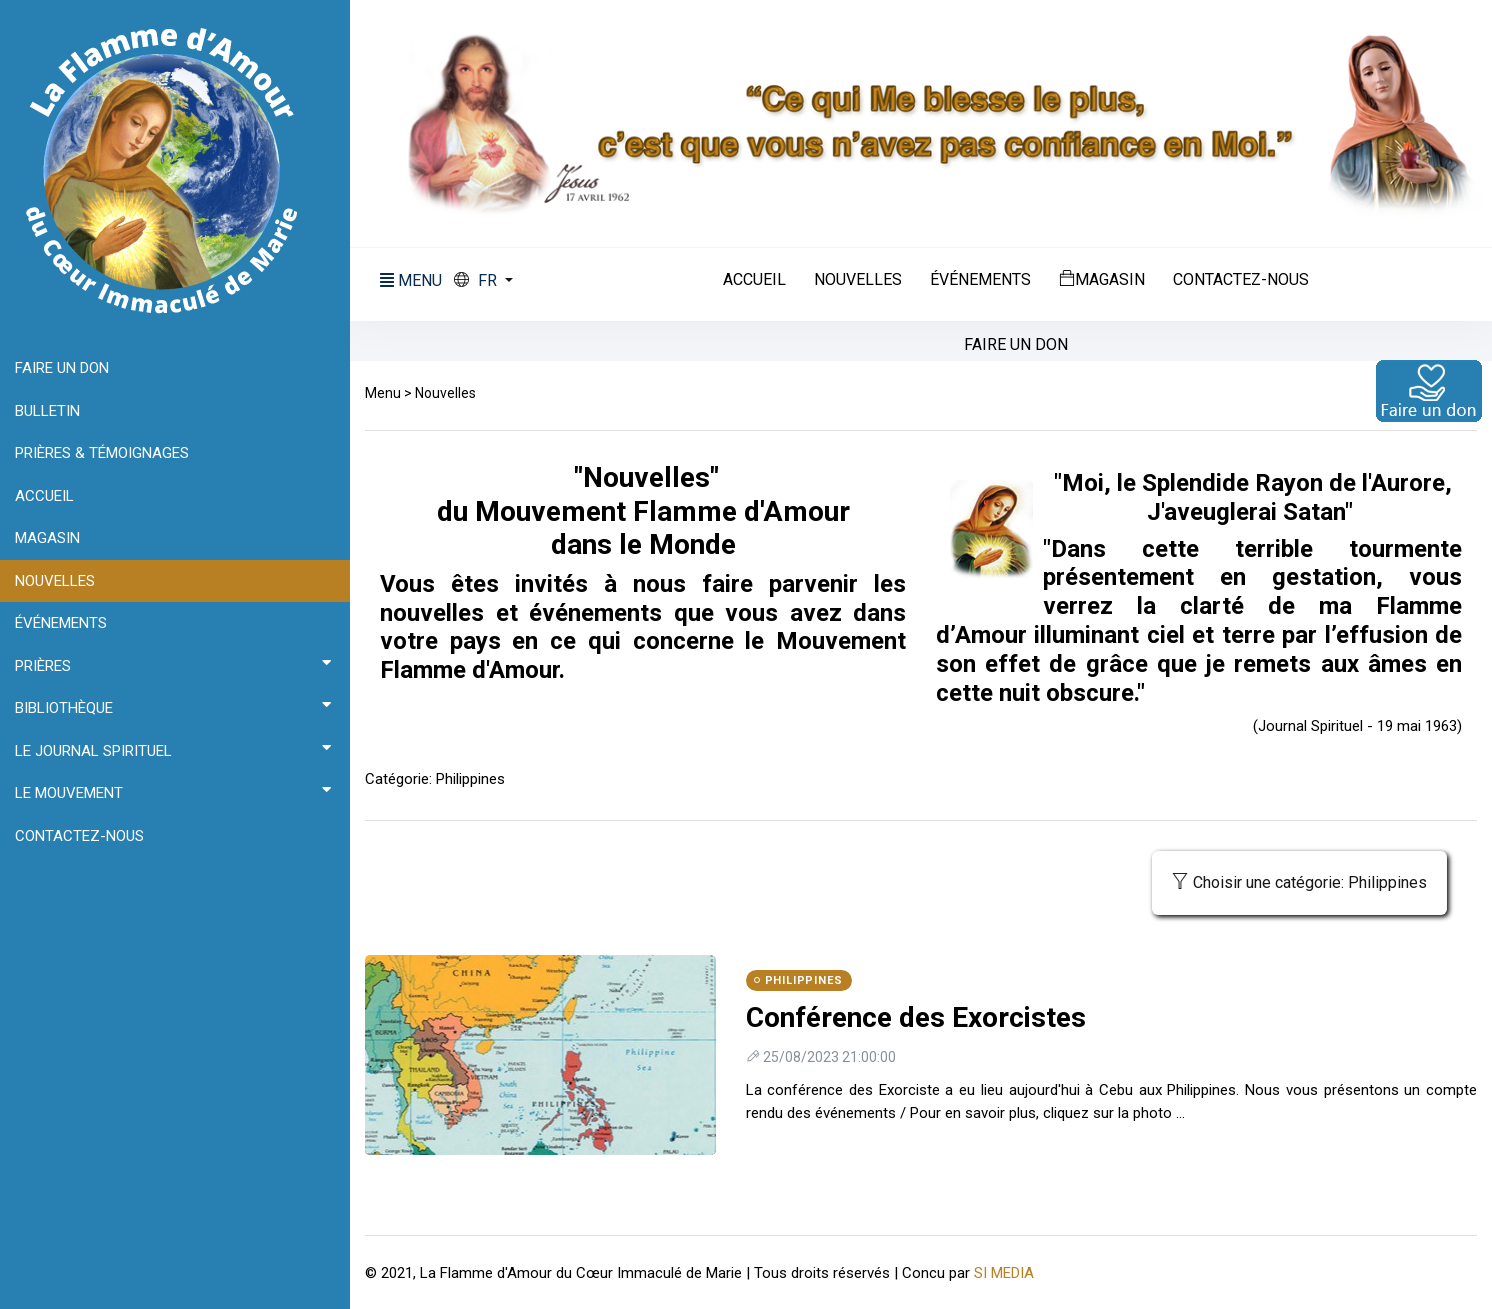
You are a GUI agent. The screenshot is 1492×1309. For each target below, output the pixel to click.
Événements (980, 280)
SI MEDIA (1004, 1273)
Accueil (754, 280)
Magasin (1102, 279)
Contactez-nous (1241, 280)
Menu (383, 393)
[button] (483, 281)
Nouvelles (858, 280)
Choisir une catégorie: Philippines (1299, 882)
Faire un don (1016, 345)
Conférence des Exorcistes (916, 1017)
